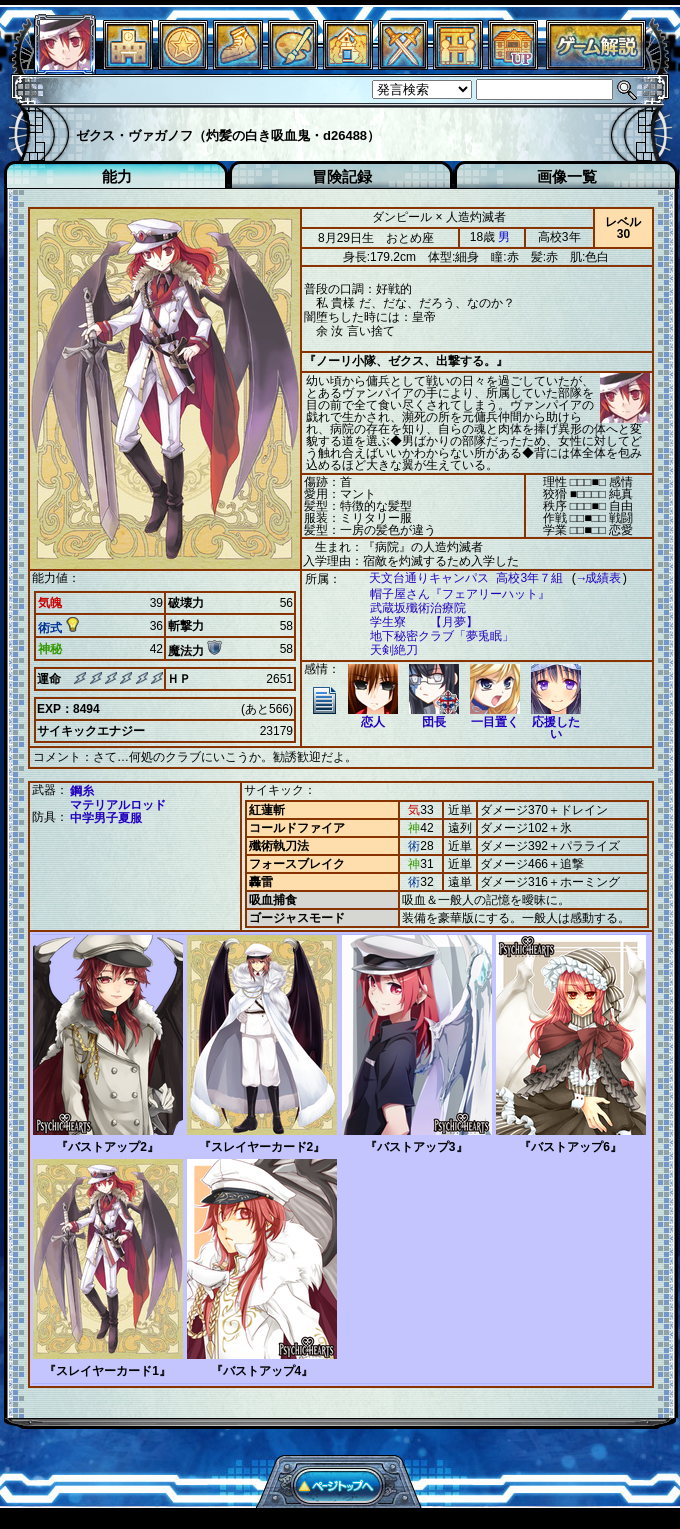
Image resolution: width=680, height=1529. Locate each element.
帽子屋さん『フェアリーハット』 (450, 594)
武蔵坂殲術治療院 (408, 608)
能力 (117, 176)
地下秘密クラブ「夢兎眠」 (432, 636)
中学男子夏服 (106, 817)
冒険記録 (342, 176)
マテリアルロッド (118, 804)
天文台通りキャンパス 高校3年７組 (456, 578)
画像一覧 (567, 176)
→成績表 (589, 578)
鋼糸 (82, 790)
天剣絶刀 (384, 650)
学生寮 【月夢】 (414, 622)
